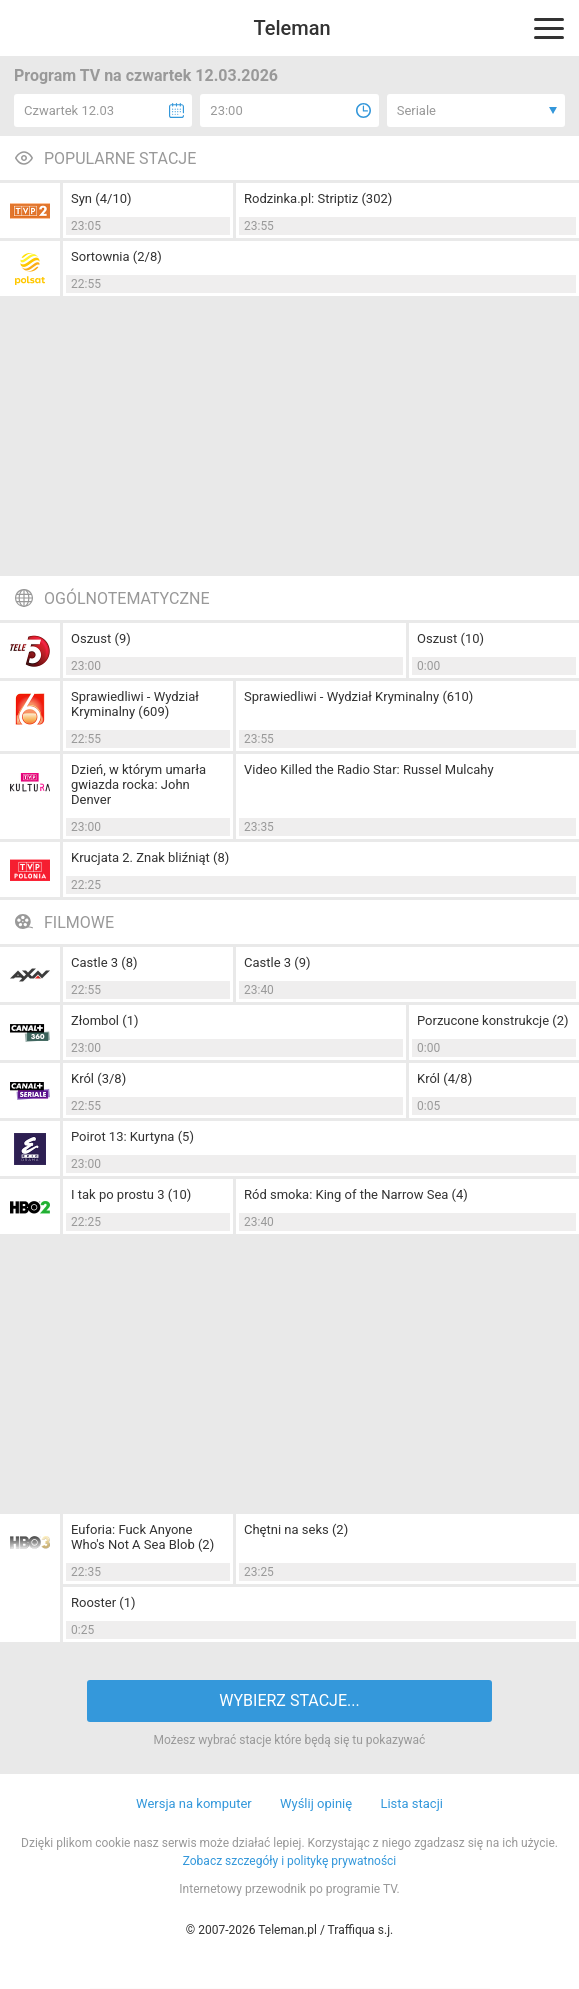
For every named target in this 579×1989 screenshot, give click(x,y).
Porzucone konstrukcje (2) (493, 1020)
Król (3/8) (98, 1078)
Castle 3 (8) (104, 962)
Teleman (291, 28)
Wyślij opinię (316, 1803)
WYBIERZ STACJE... (289, 1700)
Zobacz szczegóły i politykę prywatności (290, 1861)
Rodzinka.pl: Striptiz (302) (318, 198)
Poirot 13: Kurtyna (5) (132, 1136)
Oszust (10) (450, 638)
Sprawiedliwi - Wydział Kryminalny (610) (358, 696)
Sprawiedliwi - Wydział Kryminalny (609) (135, 704)
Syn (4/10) (101, 198)
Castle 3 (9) (277, 962)
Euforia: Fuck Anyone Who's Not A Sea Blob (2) (142, 1537)
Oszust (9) (101, 638)
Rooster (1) (103, 1602)
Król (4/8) (444, 1078)
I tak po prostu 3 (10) (131, 1194)
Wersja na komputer (194, 1803)
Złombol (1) (105, 1020)
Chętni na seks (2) (296, 1529)
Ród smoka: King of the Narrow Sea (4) (356, 1194)
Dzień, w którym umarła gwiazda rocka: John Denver (138, 784)
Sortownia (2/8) (116, 256)
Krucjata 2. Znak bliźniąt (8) (150, 857)
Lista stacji (411, 1803)
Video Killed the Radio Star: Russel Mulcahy (369, 769)
